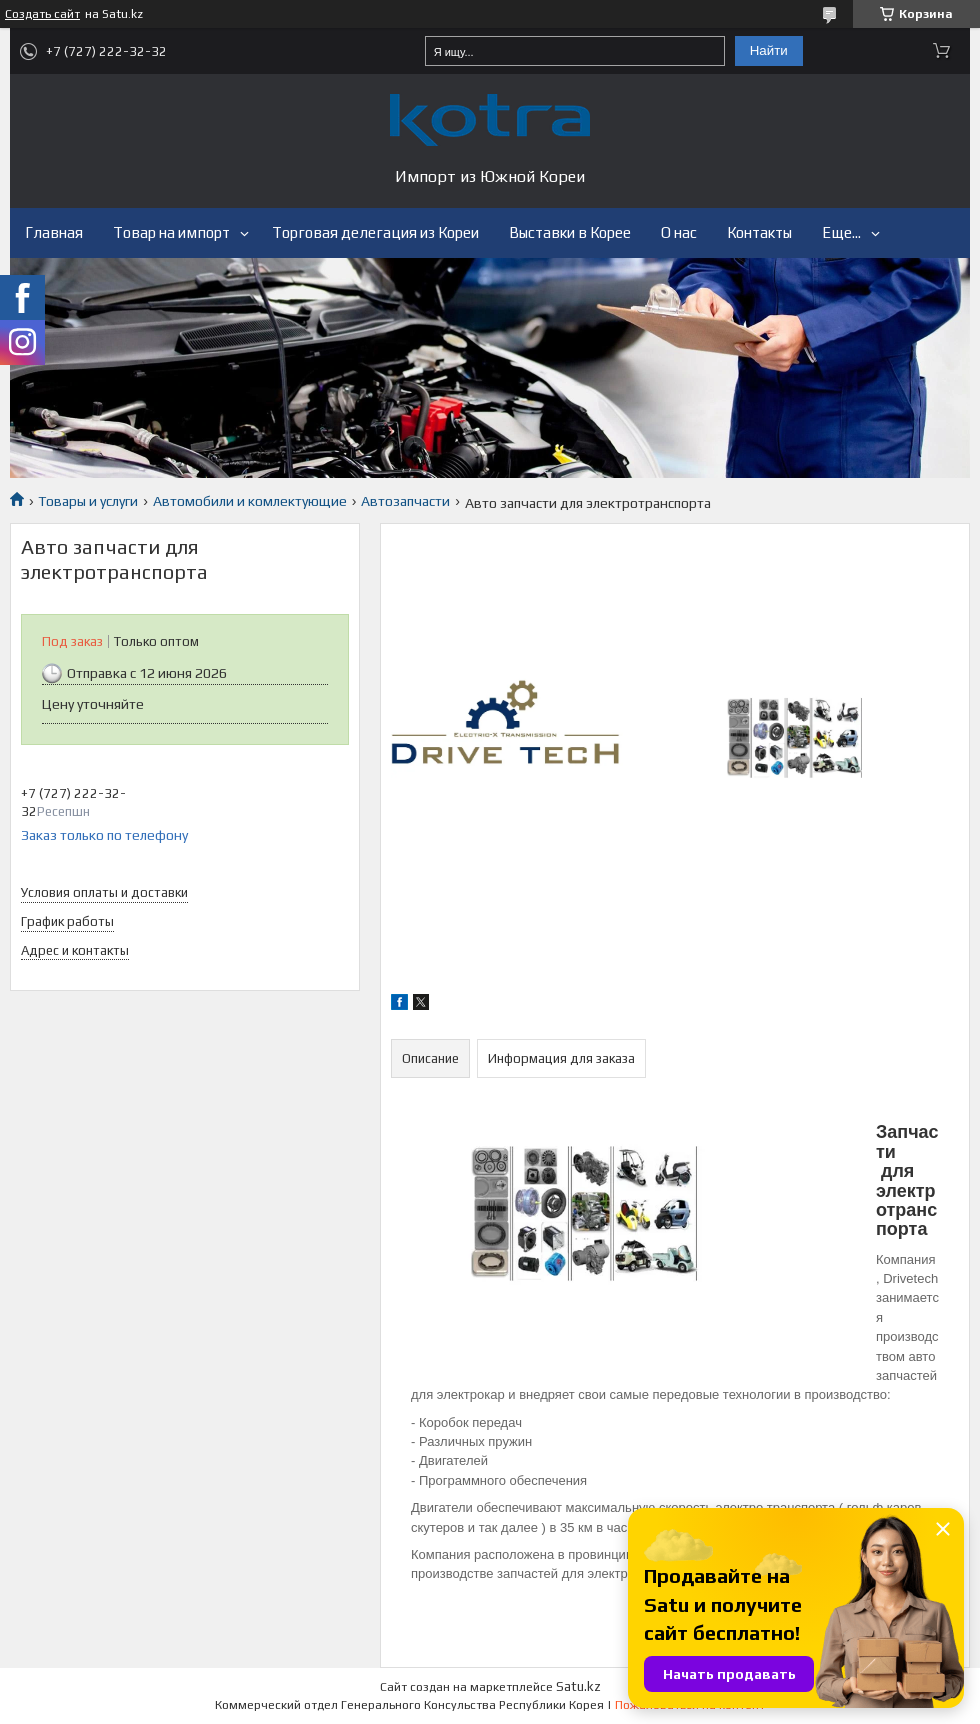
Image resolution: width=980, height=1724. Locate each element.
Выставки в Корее (570, 232)
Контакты (759, 232)
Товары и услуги (88, 501)
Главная (54, 232)
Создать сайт (42, 14)
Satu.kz (578, 1686)
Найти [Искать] (769, 50)
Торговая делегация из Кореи (375, 232)
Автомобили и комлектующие (250, 501)
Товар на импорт (171, 232)
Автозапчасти (405, 501)
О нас (679, 232)
